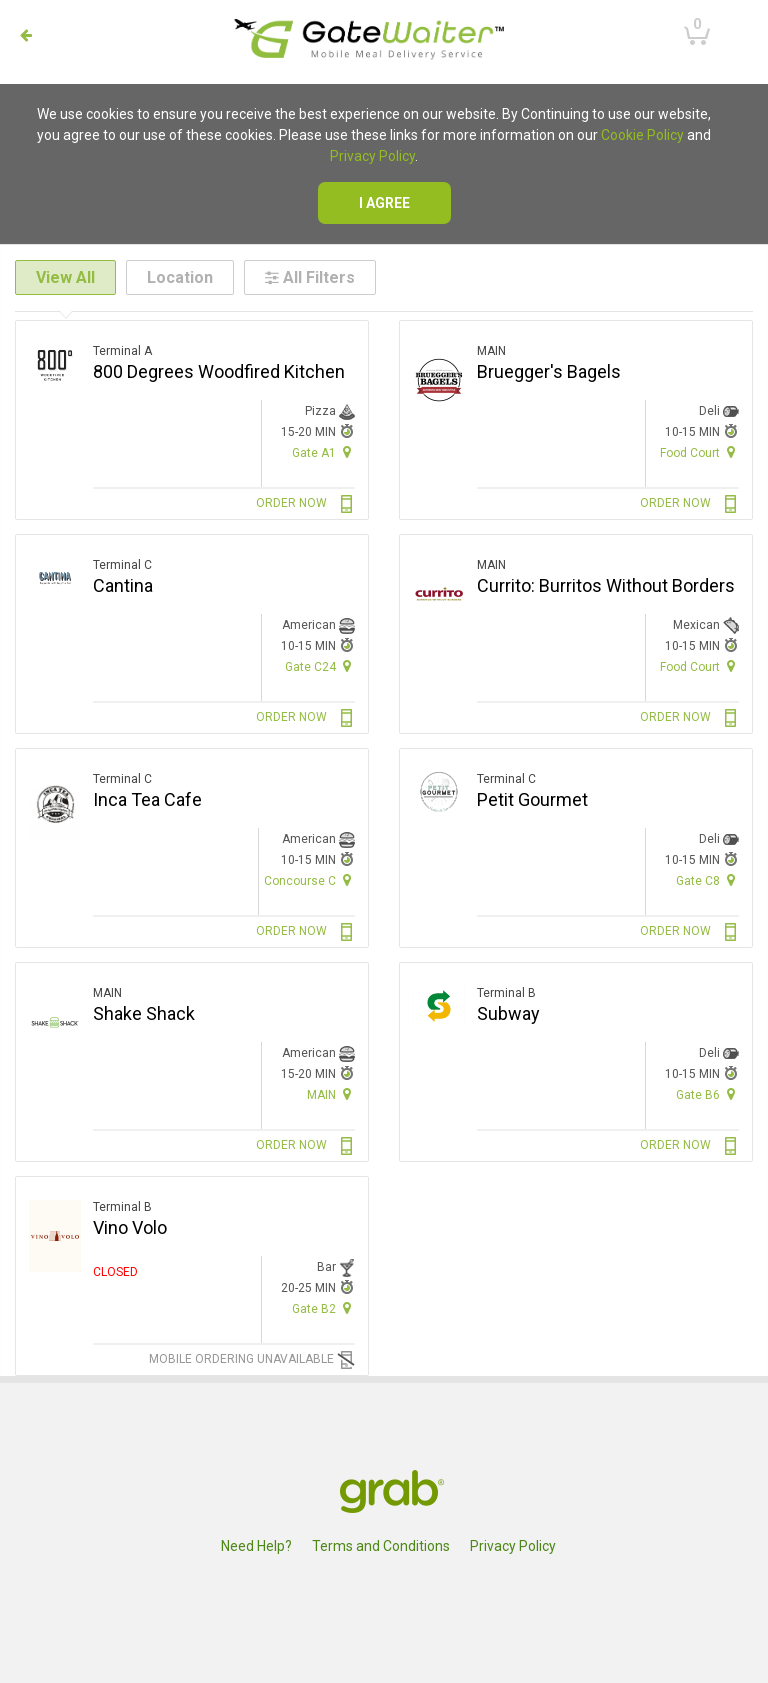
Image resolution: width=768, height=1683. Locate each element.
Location (180, 277)
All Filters (310, 277)
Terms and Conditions (381, 1546)
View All (65, 277)
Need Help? (256, 1546)
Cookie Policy (642, 135)
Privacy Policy (372, 156)
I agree (384, 203)
